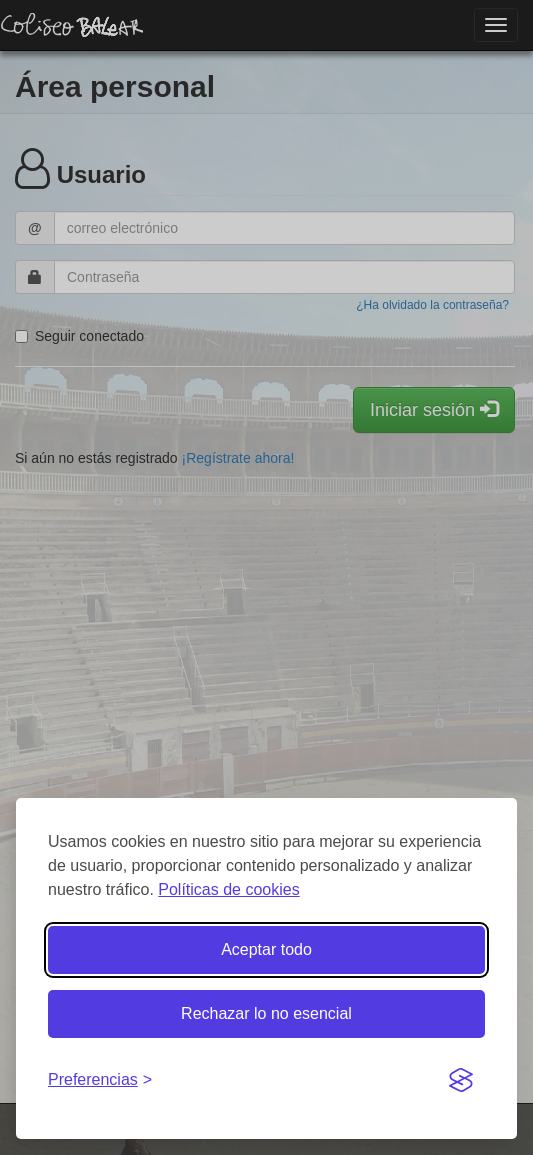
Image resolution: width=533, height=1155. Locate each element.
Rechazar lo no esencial (266, 1013)
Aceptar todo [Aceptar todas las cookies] (266, 949)
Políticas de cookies (228, 889)
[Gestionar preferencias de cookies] (100, 1080)
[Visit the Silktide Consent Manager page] (461, 1081)
